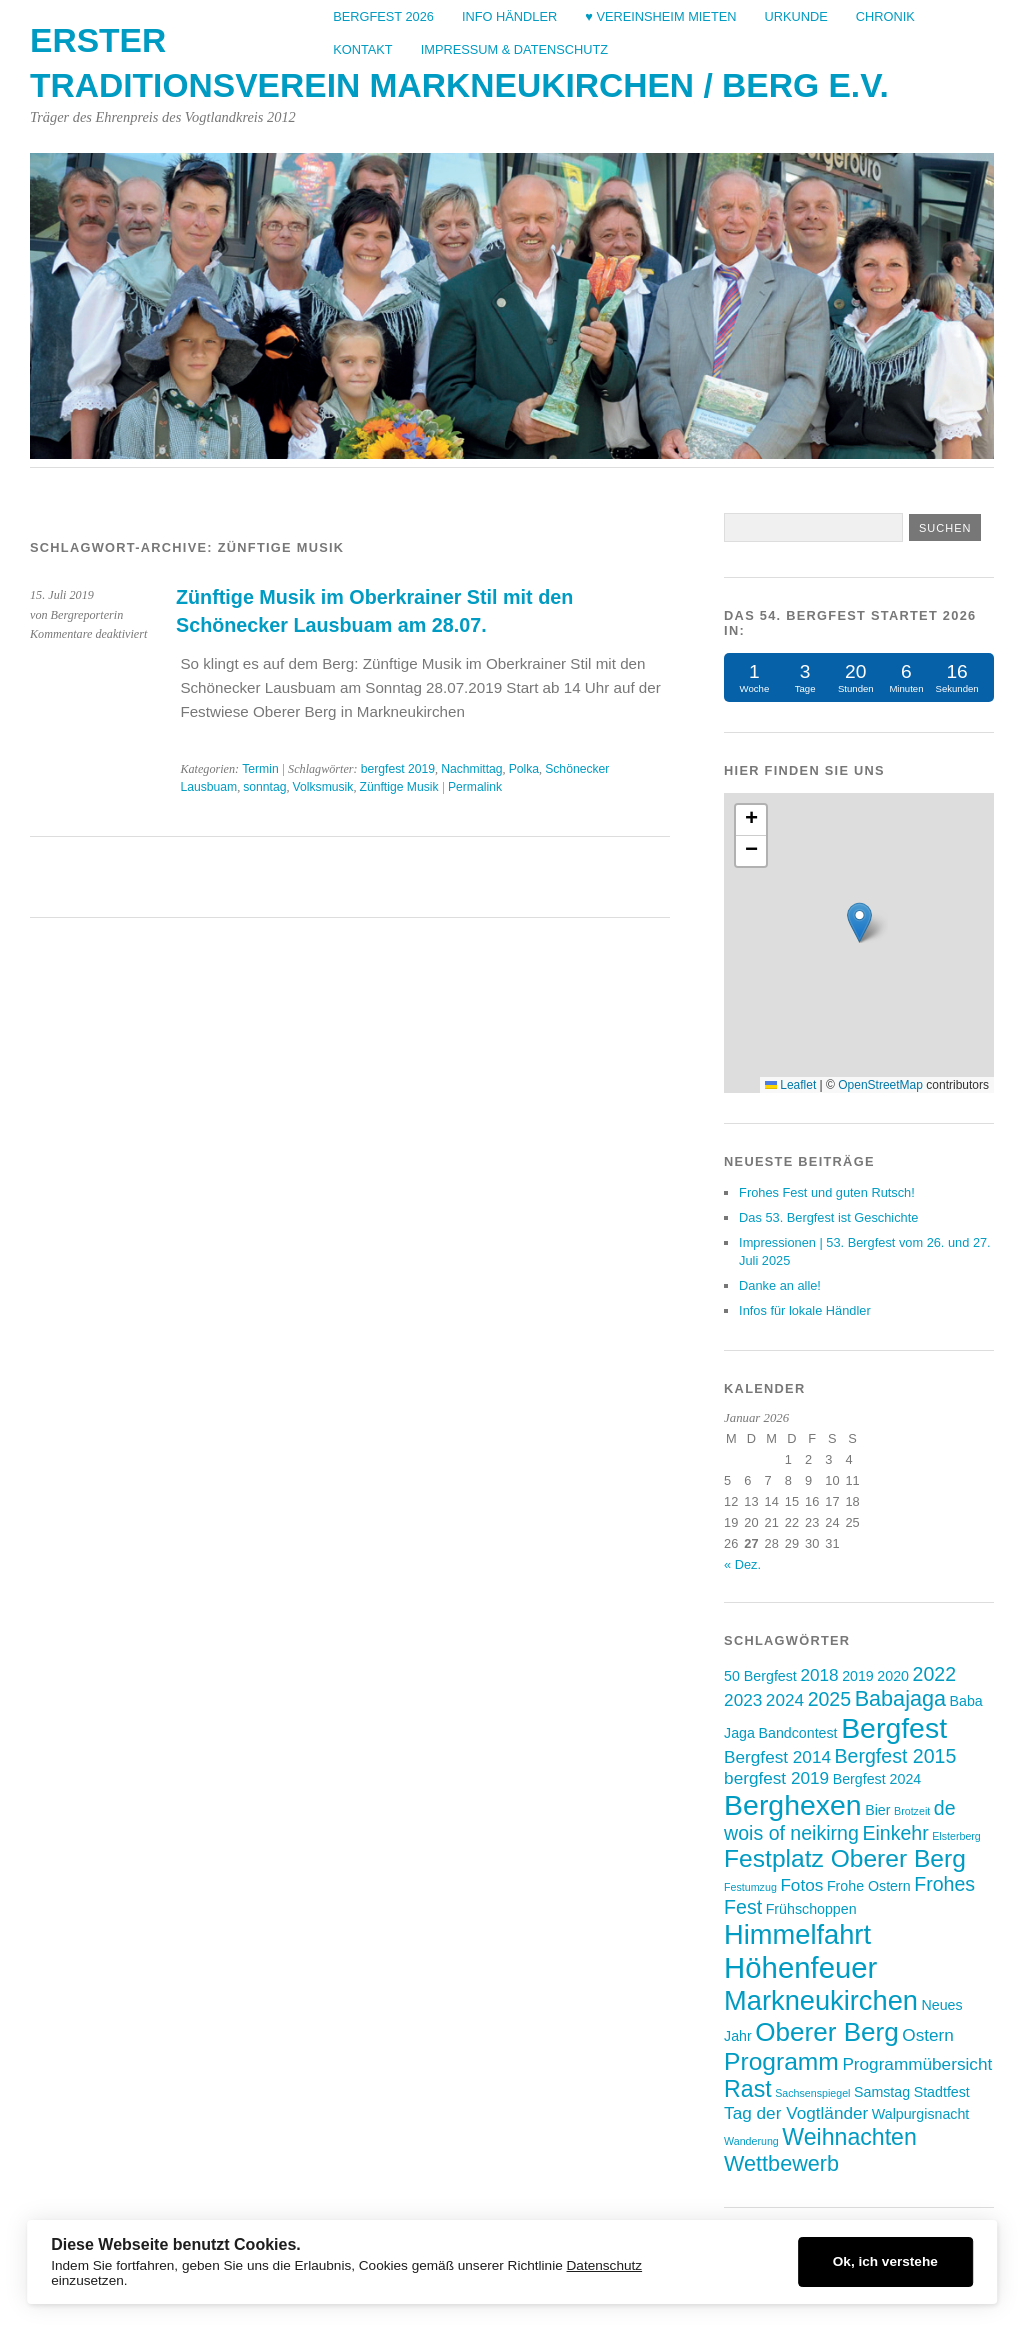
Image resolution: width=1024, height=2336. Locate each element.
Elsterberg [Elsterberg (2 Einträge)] (956, 1836)
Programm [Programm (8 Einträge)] (781, 2061)
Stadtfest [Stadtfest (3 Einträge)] (942, 2092)
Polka (524, 769)
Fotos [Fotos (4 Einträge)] (801, 1885)
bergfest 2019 (398, 769)
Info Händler (509, 16)
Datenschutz (605, 2265)
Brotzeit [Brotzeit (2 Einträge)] (912, 1811)
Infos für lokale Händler (805, 1310)
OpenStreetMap (880, 1085)
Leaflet (790, 1085)
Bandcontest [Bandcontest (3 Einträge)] (798, 1733)
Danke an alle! (780, 1285)
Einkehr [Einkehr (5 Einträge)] (895, 1833)
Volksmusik (323, 787)
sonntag (264, 787)
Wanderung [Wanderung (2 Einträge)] (751, 2141)
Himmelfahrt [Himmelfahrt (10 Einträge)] (797, 1934)
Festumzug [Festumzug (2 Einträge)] (750, 1887)
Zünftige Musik (398, 787)
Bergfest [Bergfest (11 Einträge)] (894, 1728)
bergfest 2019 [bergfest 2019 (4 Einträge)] (776, 1778)
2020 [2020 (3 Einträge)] (893, 1676)
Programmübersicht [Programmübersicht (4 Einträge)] (917, 2064)
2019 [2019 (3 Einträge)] (858, 1676)
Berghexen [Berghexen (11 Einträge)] (793, 1805)
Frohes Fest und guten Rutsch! (827, 1192)
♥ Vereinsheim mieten (660, 16)
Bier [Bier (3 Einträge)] (877, 1810)
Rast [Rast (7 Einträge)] (748, 2089)
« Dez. (742, 1564)
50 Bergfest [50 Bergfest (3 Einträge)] (760, 1676)
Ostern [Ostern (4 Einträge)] (928, 2035)
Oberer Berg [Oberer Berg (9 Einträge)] (826, 2032)
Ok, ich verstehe (885, 2261)
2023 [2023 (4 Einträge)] (743, 1700)
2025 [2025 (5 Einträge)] (829, 1699)
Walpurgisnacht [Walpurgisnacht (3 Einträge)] (920, 2114)
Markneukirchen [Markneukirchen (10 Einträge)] (821, 2000)
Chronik (885, 16)
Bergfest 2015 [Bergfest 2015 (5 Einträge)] (896, 1756)
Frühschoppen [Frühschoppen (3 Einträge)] (811, 1909)
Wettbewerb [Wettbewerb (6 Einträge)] (781, 2163)
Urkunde (795, 16)
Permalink (475, 787)
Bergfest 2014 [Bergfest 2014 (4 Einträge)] (777, 1757)
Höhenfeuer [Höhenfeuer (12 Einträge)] (800, 1967)
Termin (260, 769)
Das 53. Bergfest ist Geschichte (828, 1217)
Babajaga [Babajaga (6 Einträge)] (900, 1698)
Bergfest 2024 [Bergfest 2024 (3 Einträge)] (877, 1779)
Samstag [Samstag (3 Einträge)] (882, 2092)
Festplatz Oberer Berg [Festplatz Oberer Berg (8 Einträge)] (845, 1858)
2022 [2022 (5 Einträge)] (934, 1674)
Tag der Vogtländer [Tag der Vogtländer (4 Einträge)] (796, 2113)
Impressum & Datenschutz (514, 49)
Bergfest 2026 (383, 16)
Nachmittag (471, 769)
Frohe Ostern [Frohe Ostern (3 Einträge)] (869, 1886)
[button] (859, 922)
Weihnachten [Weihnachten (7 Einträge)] (849, 2137)
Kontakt (363, 49)
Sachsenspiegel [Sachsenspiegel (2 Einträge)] (812, 2093)
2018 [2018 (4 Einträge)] (819, 1675)
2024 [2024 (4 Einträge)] (785, 1700)
